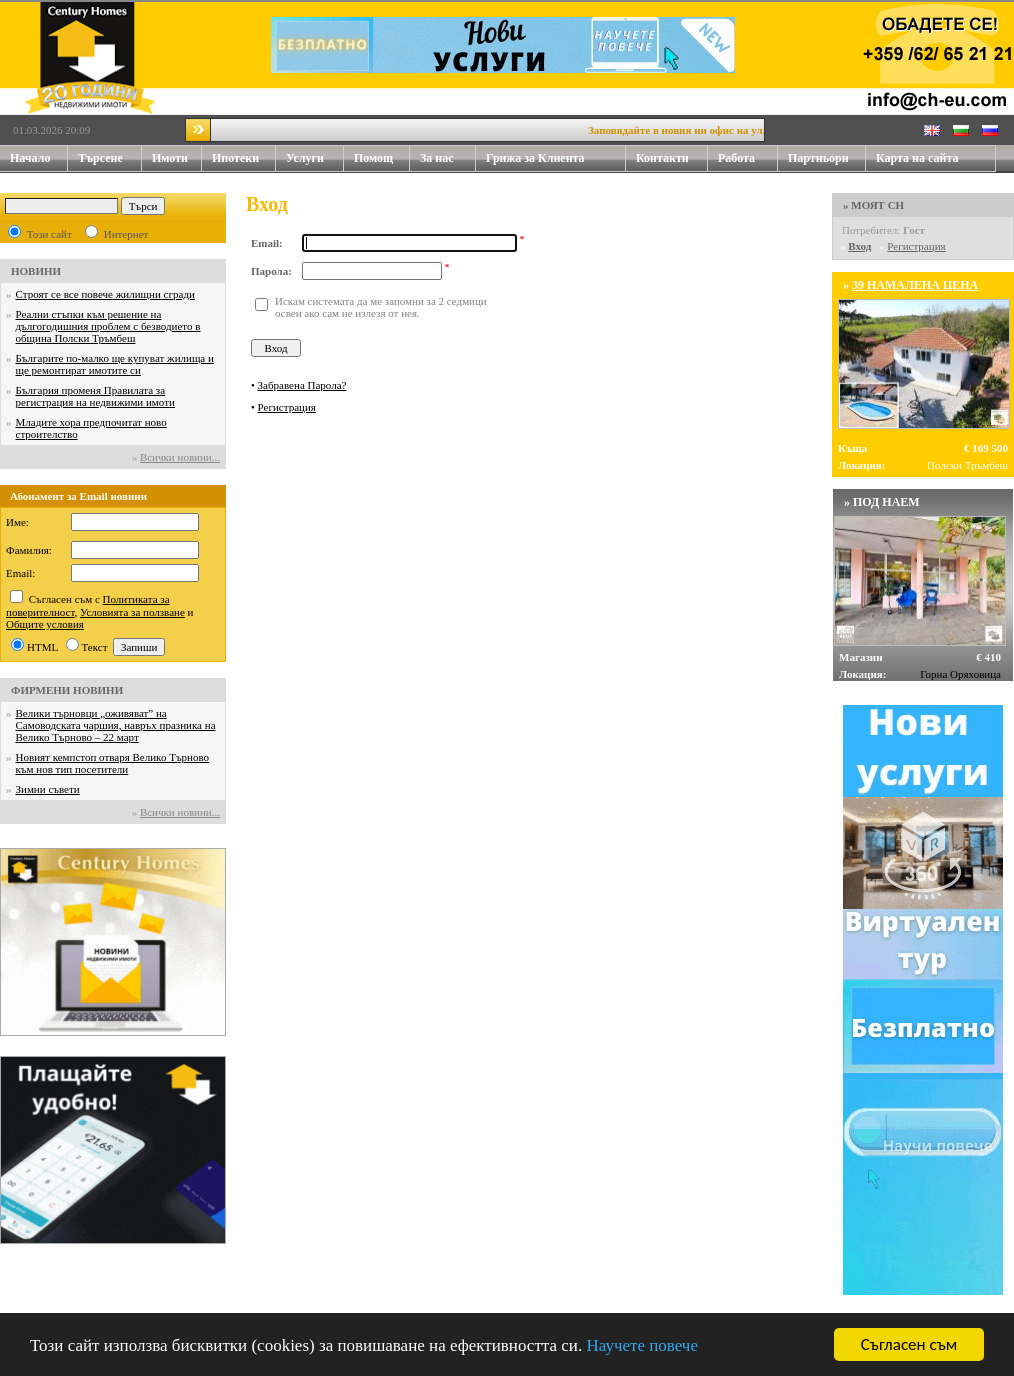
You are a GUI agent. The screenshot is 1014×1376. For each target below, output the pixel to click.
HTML (42, 647)
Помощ (382, 158)
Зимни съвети (48, 789)
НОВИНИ (36, 271)
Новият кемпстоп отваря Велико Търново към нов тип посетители (113, 763)
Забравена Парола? (302, 385)
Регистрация (287, 407)
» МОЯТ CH (873, 205)
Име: (17, 522)
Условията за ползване (132, 612)
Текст (95, 647)
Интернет (126, 234)
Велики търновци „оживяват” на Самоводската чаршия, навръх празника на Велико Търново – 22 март (116, 725)
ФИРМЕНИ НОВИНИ (67, 690)
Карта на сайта (917, 158)
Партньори (818, 158)
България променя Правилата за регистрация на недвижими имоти (95, 396)
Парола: (271, 271)
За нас (448, 158)
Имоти (177, 158)
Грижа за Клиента (535, 158)
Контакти (672, 158)
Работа (736, 158)
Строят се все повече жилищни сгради (105, 294)
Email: (20, 573)
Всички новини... (180, 457)
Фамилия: (29, 550)
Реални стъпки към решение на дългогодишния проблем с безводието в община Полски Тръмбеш (108, 326)
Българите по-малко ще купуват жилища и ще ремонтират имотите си (115, 364)
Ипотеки (235, 158)
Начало (30, 158)
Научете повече (642, 1346)
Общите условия (45, 624)
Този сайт (49, 234)
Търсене (100, 158)
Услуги (315, 158)
